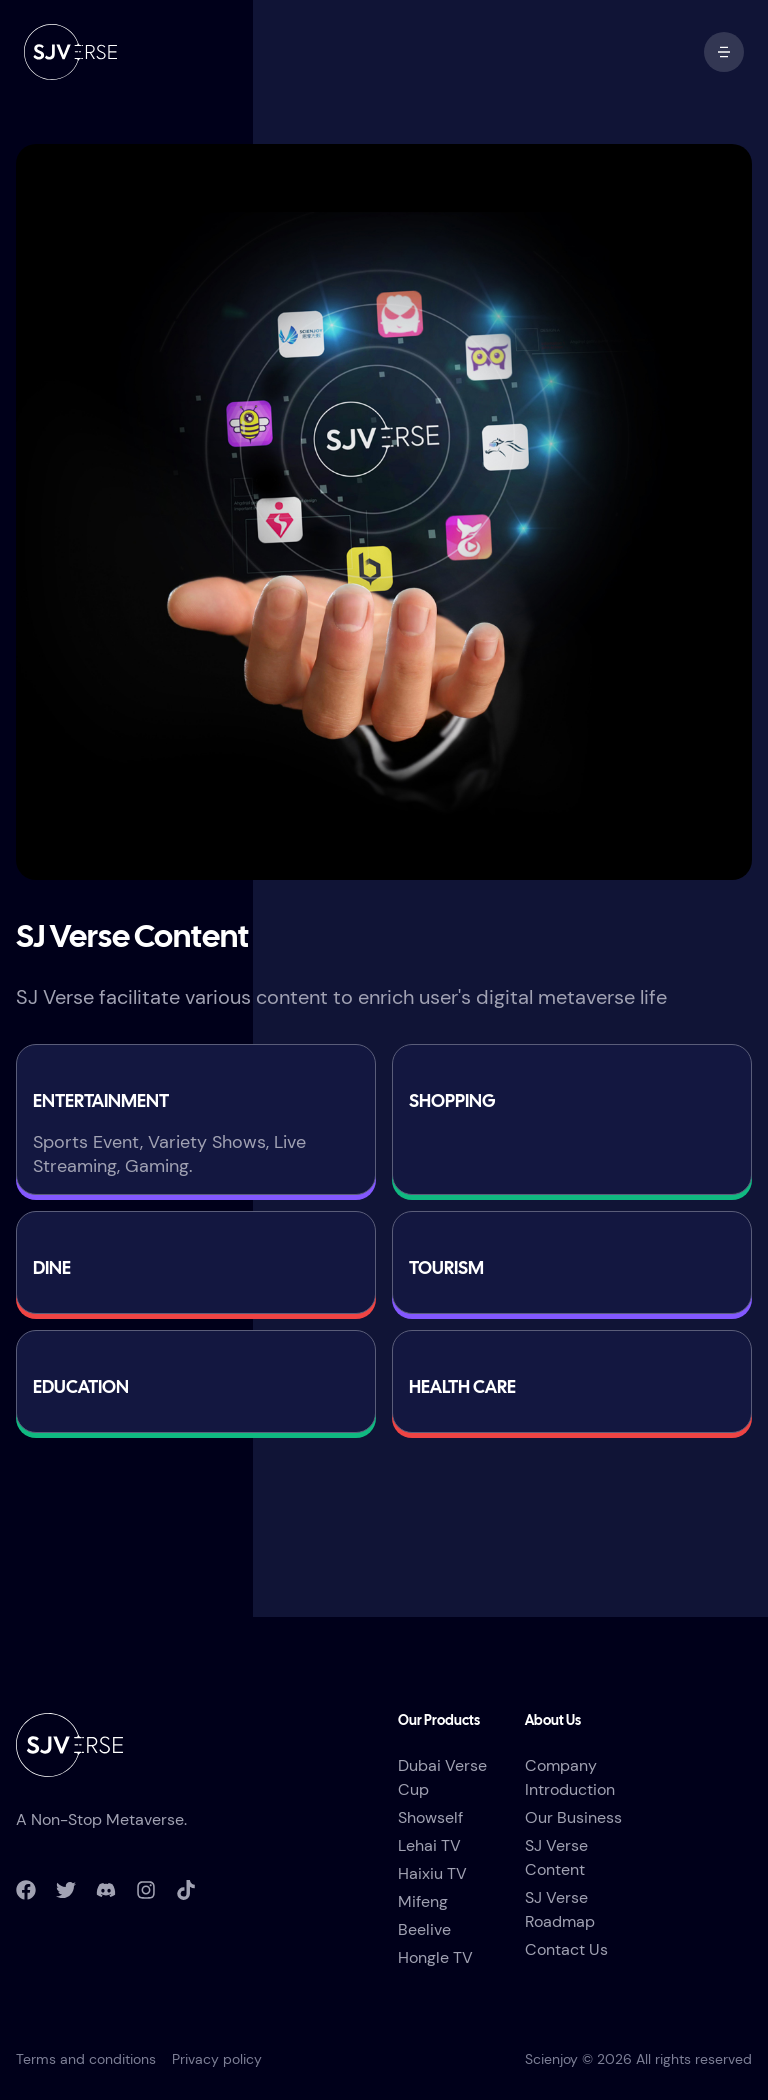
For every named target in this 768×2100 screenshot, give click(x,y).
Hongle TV (435, 1957)
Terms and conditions (86, 2059)
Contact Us (566, 1949)
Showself (430, 1817)
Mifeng (423, 1901)
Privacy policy (217, 2059)
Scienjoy (551, 2059)
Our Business (573, 1817)
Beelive (424, 1929)
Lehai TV (429, 1845)
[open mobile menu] (724, 52)
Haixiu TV (432, 1873)
